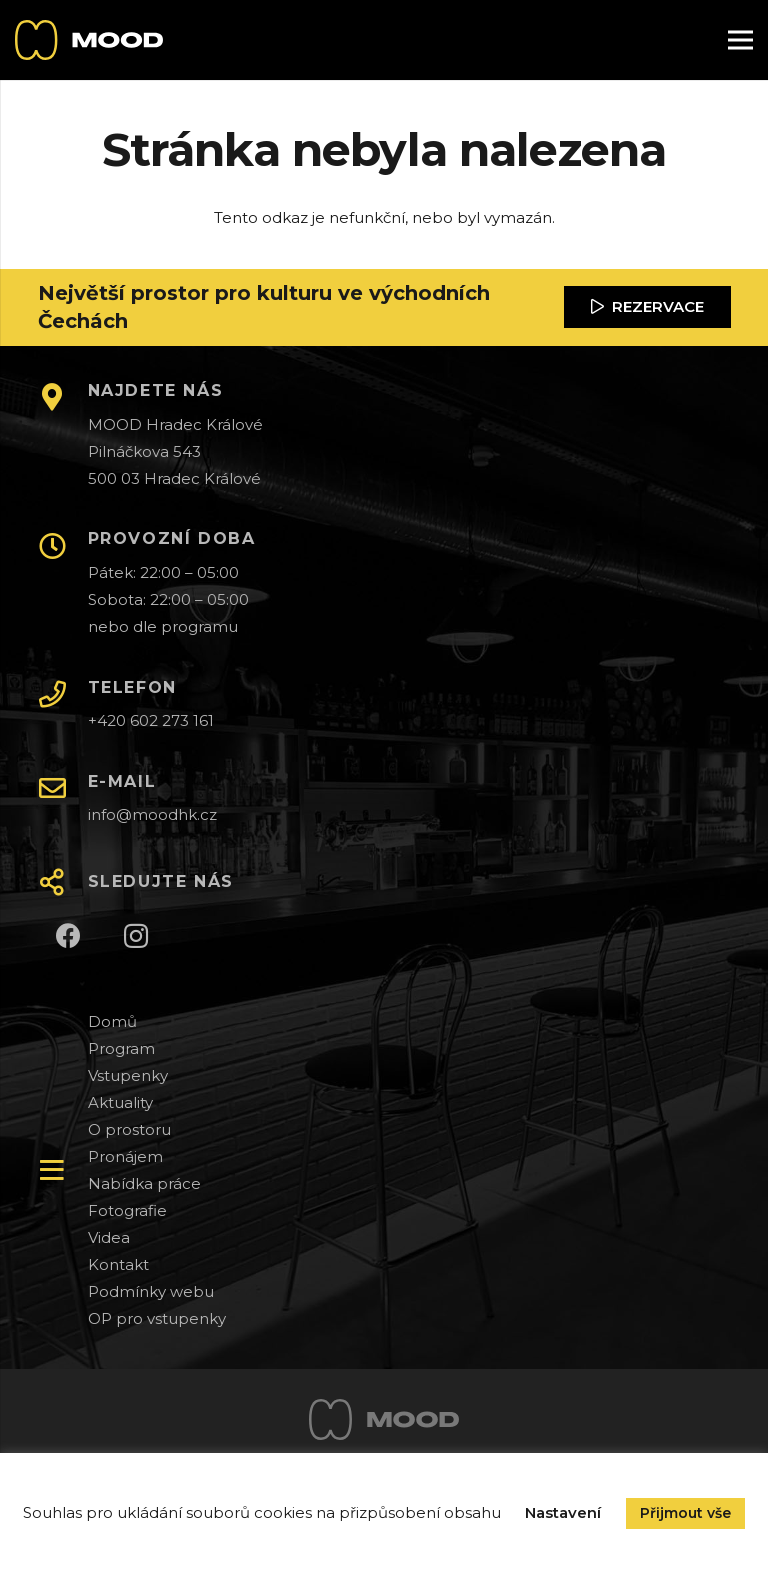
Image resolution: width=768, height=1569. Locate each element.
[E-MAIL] (63, 790)
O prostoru (129, 1129)
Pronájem (125, 1156)
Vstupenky (128, 1075)
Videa (109, 1237)
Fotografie (127, 1210)
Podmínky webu (151, 1291)
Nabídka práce (144, 1183)
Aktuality (120, 1102)
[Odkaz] (89, 40)
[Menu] (740, 40)
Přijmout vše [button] (685, 1513)
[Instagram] (136, 936)
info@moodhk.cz (152, 814)
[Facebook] (69, 936)
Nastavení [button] (563, 1512)
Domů (112, 1021)
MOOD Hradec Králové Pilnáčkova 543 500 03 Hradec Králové (175, 451)
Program (121, 1048)
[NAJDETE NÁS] (63, 399)
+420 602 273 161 (151, 720)
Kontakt (118, 1264)
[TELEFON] (63, 696)
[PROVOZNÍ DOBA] (63, 548)
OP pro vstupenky (157, 1318)
